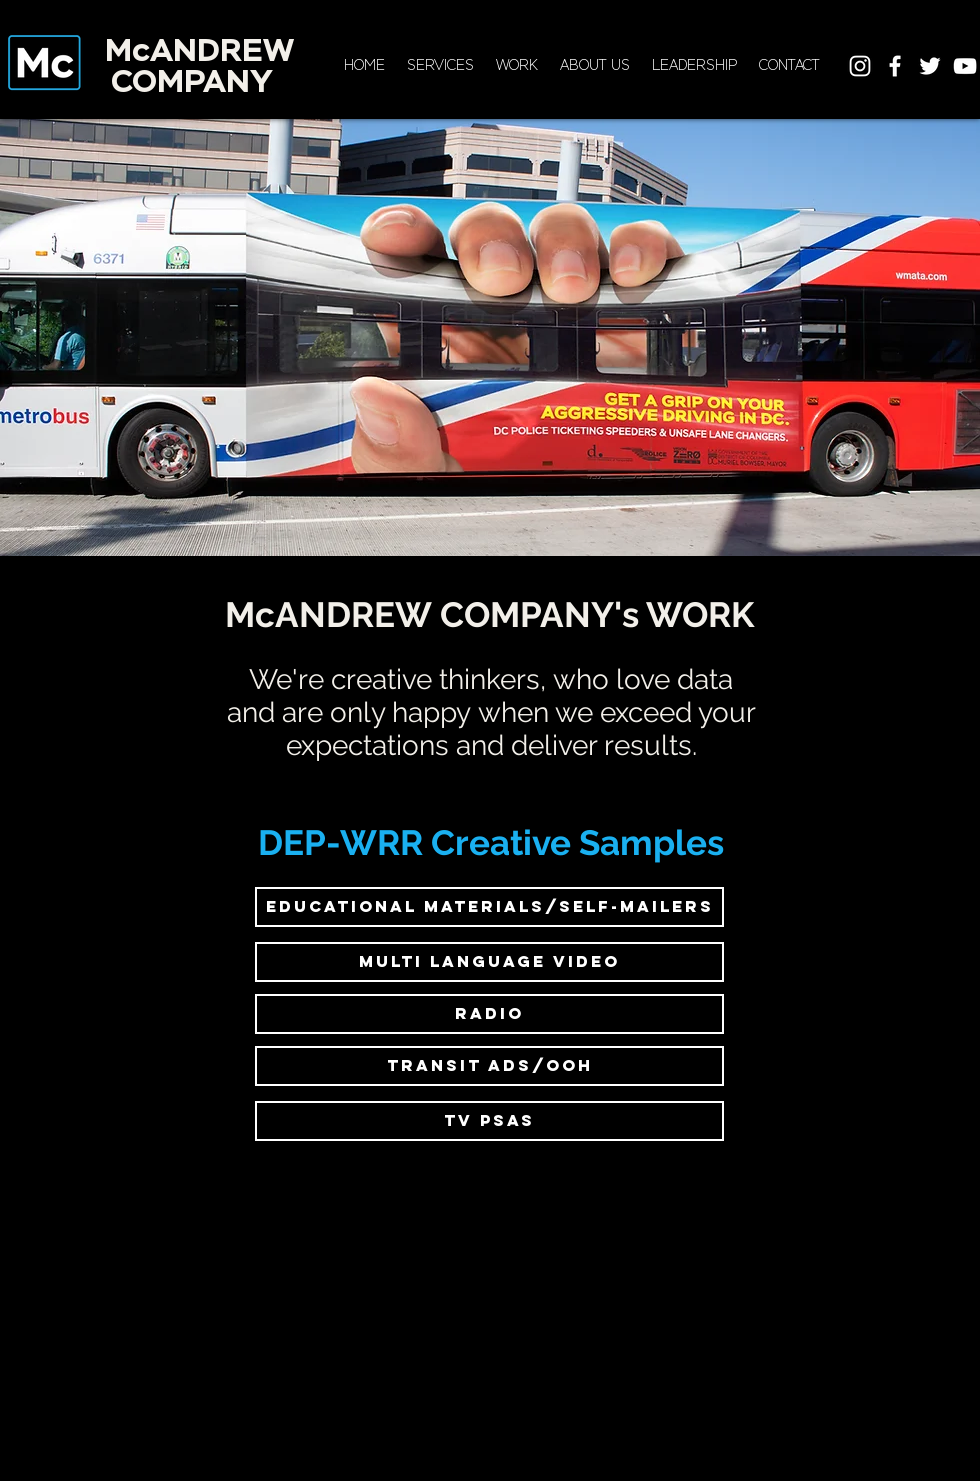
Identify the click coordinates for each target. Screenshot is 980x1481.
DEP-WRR (340, 842)
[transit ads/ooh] (489, 1066)
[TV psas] (489, 1121)
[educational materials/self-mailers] (489, 907)
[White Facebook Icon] (895, 66)
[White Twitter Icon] (930, 66)
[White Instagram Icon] (860, 66)
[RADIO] (489, 1014)
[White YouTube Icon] (965, 66)
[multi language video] (489, 962)
